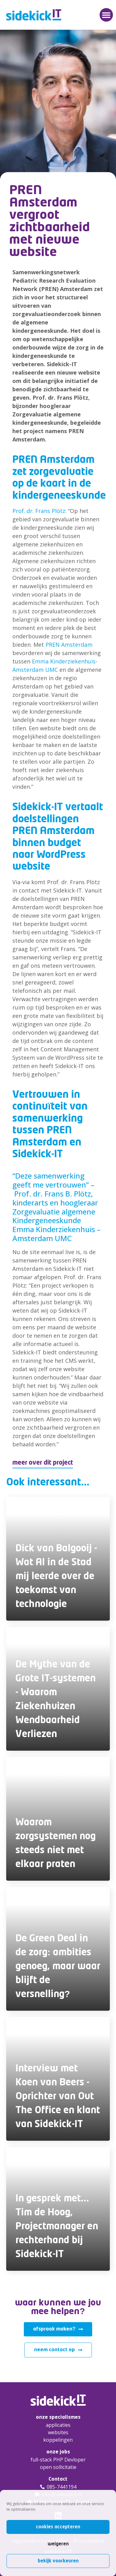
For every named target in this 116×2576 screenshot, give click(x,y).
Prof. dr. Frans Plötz (38, 511)
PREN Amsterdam (68, 644)
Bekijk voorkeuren (58, 2561)
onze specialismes (58, 2417)
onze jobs (58, 2452)
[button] (106, 15)
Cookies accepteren (58, 2527)
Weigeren (58, 2544)
